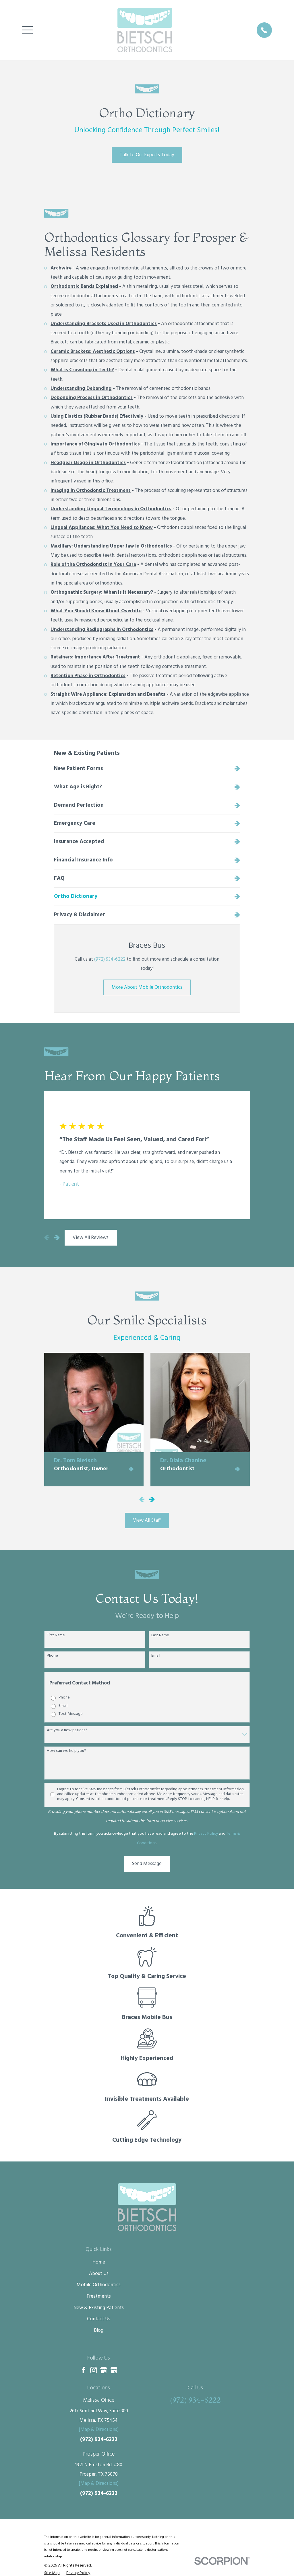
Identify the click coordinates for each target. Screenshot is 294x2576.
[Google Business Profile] (103, 2370)
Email (155, 1656)
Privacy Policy (206, 1833)
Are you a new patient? (67, 1730)
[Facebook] (83, 2370)
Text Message (71, 1714)
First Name (56, 1635)
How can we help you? (66, 1751)
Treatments (98, 2296)
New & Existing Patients (99, 2308)
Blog (98, 2330)
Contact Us (98, 2319)
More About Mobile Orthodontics (147, 987)
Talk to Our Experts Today (147, 155)
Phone (52, 1656)
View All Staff (147, 1520)
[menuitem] (147, 769)
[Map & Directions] (99, 2430)
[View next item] (57, 1237)
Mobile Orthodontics (99, 2285)
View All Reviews (91, 1238)
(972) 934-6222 (109, 959)
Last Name (160, 1635)
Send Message (147, 1864)
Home (98, 2262)
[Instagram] (93, 2370)
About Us (99, 2274)
